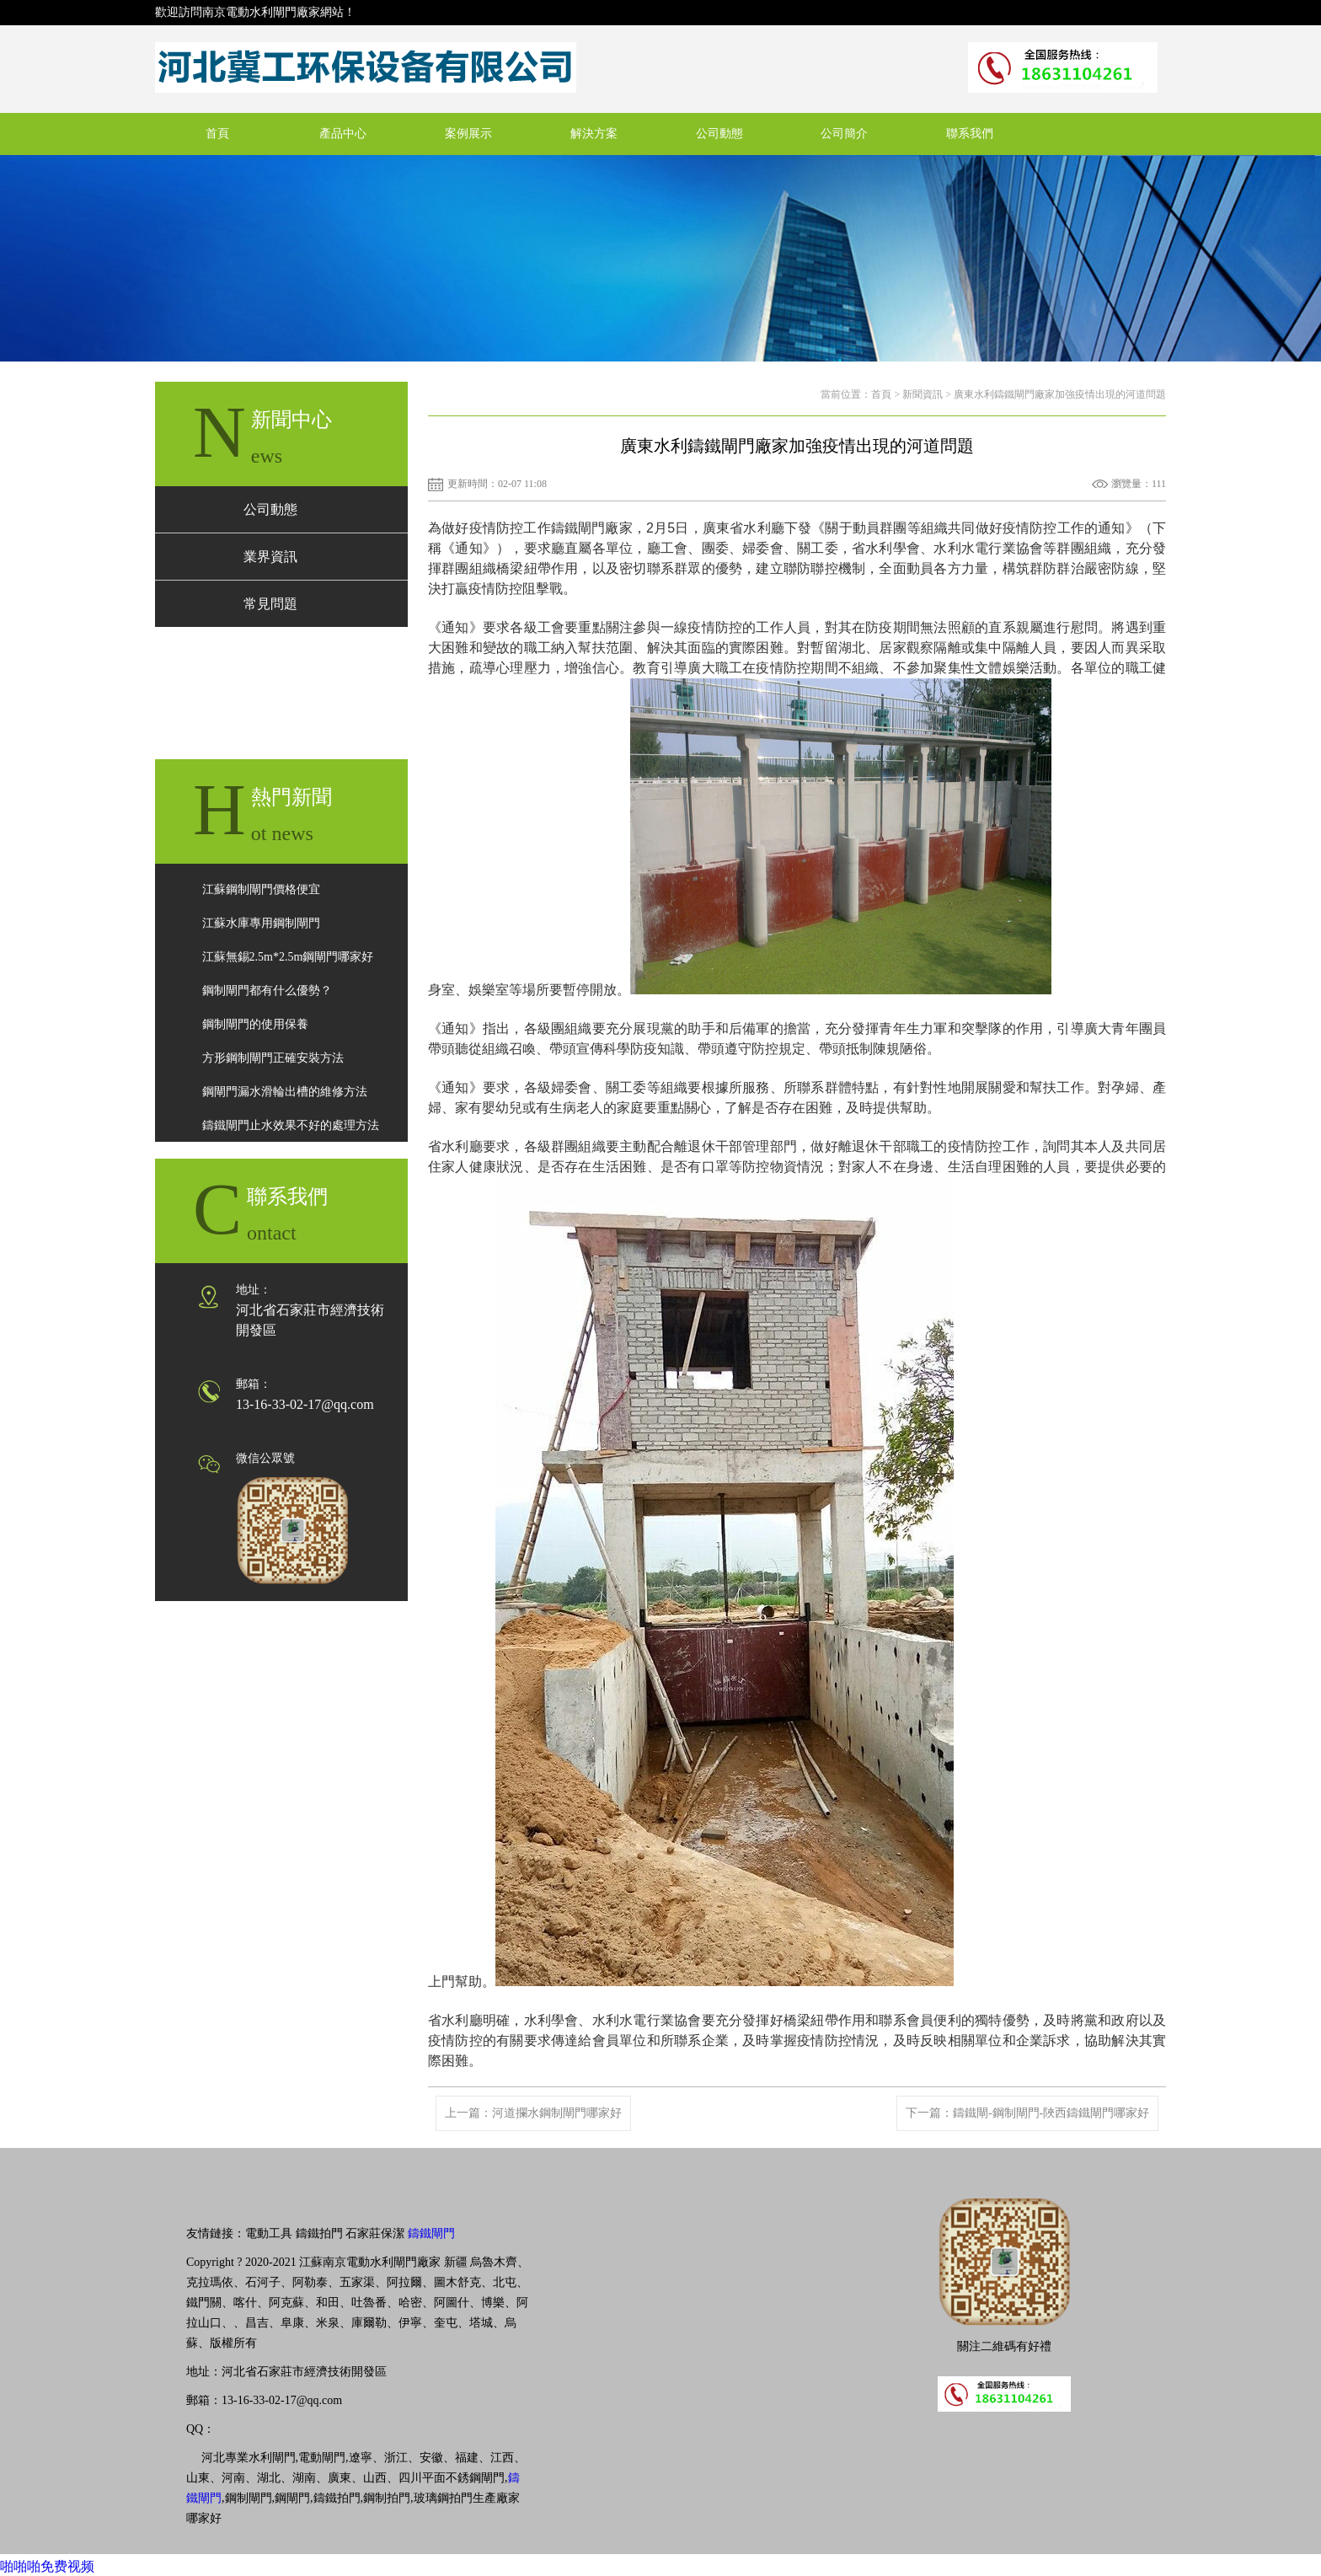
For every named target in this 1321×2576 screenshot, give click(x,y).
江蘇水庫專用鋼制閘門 (261, 923)
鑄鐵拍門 (319, 2233)
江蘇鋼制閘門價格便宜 (261, 889)
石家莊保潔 (374, 2233)
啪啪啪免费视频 (47, 2566)
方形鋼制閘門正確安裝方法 (273, 1058)
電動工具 (268, 2233)
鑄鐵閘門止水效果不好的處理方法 (290, 1125)
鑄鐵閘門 (431, 2233)
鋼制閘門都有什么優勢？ (267, 990)
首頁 (217, 133)
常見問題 (270, 604)
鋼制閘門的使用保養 (255, 1024)
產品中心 (342, 133)
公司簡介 (844, 133)
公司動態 (719, 133)
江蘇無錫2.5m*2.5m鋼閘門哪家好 (288, 957)
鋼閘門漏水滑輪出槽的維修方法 (284, 1091)
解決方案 (594, 133)
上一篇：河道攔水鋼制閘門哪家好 (533, 2113)
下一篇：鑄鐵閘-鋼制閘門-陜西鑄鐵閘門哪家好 (1027, 2113)
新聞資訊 (922, 394)
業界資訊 (270, 556)
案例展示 (468, 133)
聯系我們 (969, 133)
